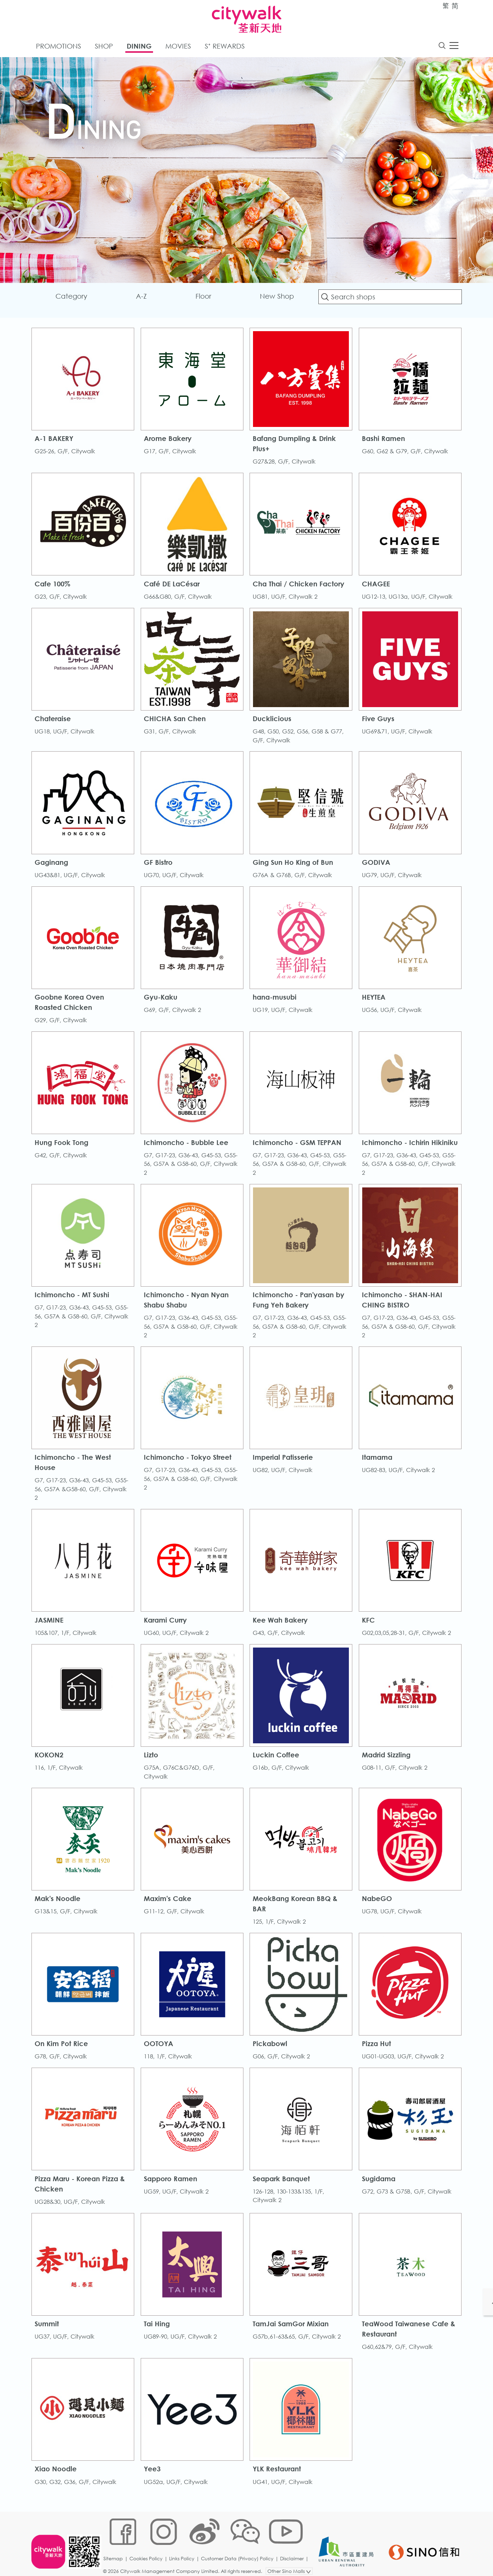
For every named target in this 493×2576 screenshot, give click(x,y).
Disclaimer (294, 2553)
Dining (139, 47)
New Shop (276, 298)
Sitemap (115, 2553)
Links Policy (184, 2553)
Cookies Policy (148, 2553)
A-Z (142, 298)
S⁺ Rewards (225, 47)
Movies (178, 47)
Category (74, 298)
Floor (204, 298)
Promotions (58, 47)
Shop (104, 47)
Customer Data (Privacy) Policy (239, 2553)
